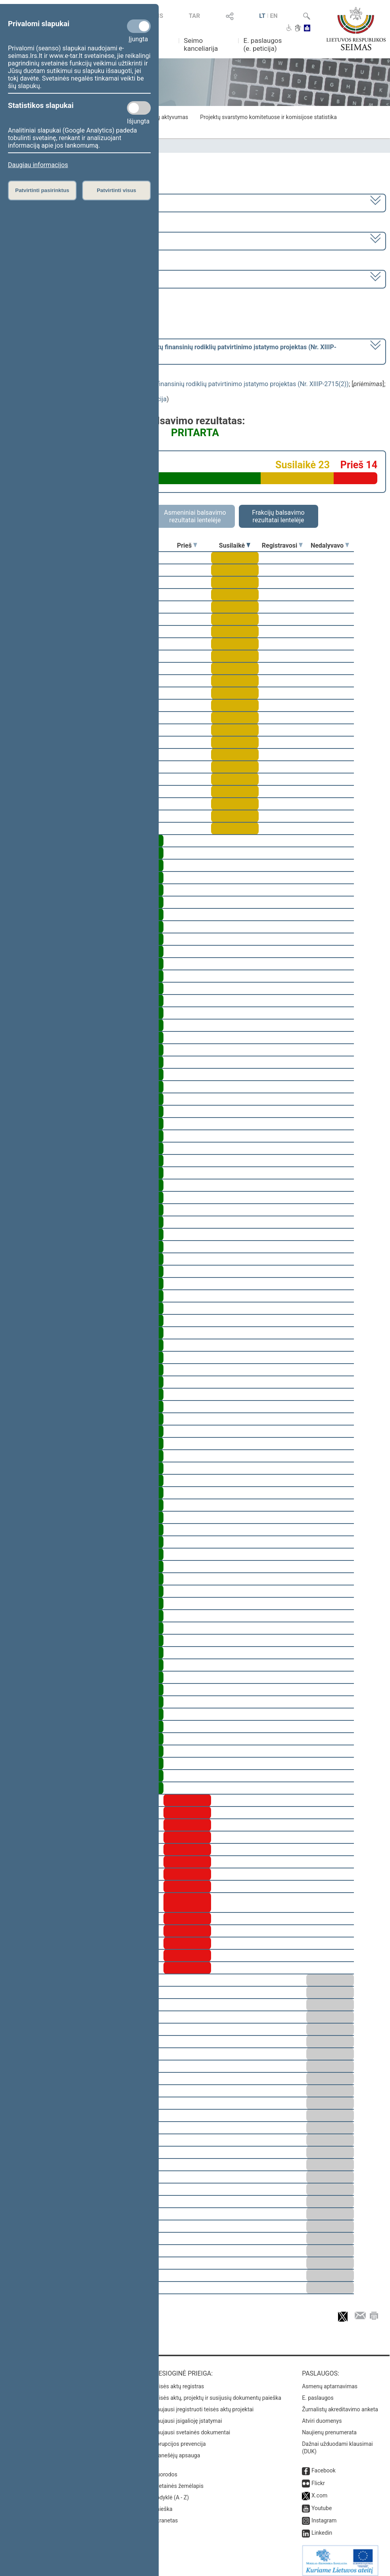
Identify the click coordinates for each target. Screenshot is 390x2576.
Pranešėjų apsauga (176, 2450)
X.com (319, 2490)
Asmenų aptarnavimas (329, 2381)
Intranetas (165, 2515)
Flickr (318, 2477)
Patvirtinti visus (116, 190)
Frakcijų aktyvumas (164, 117)
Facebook (323, 2465)
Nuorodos (165, 2469)
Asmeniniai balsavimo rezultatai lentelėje (195, 516)
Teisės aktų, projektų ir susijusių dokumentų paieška (217, 2392)
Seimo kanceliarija (201, 44)
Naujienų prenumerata (329, 2427)
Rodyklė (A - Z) (171, 2492)
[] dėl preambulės (172, 350)
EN (273, 15)
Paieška (163, 2503)
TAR (194, 15)
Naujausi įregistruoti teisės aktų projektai (203, 2404)
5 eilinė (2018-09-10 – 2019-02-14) (57, 240)
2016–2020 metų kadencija (47, 202)
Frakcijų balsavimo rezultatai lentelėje (278, 516)
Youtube (321, 2502)
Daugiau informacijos (38, 165)
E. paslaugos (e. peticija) (263, 44)
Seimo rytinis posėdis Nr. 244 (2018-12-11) (69, 278)
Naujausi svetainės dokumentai (192, 2427)
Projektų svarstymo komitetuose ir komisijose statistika (268, 117)
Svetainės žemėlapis (178, 2480)
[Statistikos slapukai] (139, 108)
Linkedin (321, 2527)
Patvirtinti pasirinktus (42, 190)
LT (262, 15)
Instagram (323, 2515)
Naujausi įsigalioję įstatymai (187, 2415)
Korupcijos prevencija (179, 2438)
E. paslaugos (318, 2392)
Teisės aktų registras (178, 2381)
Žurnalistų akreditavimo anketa (340, 2404)
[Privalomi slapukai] (139, 26)
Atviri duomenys (322, 2415)
